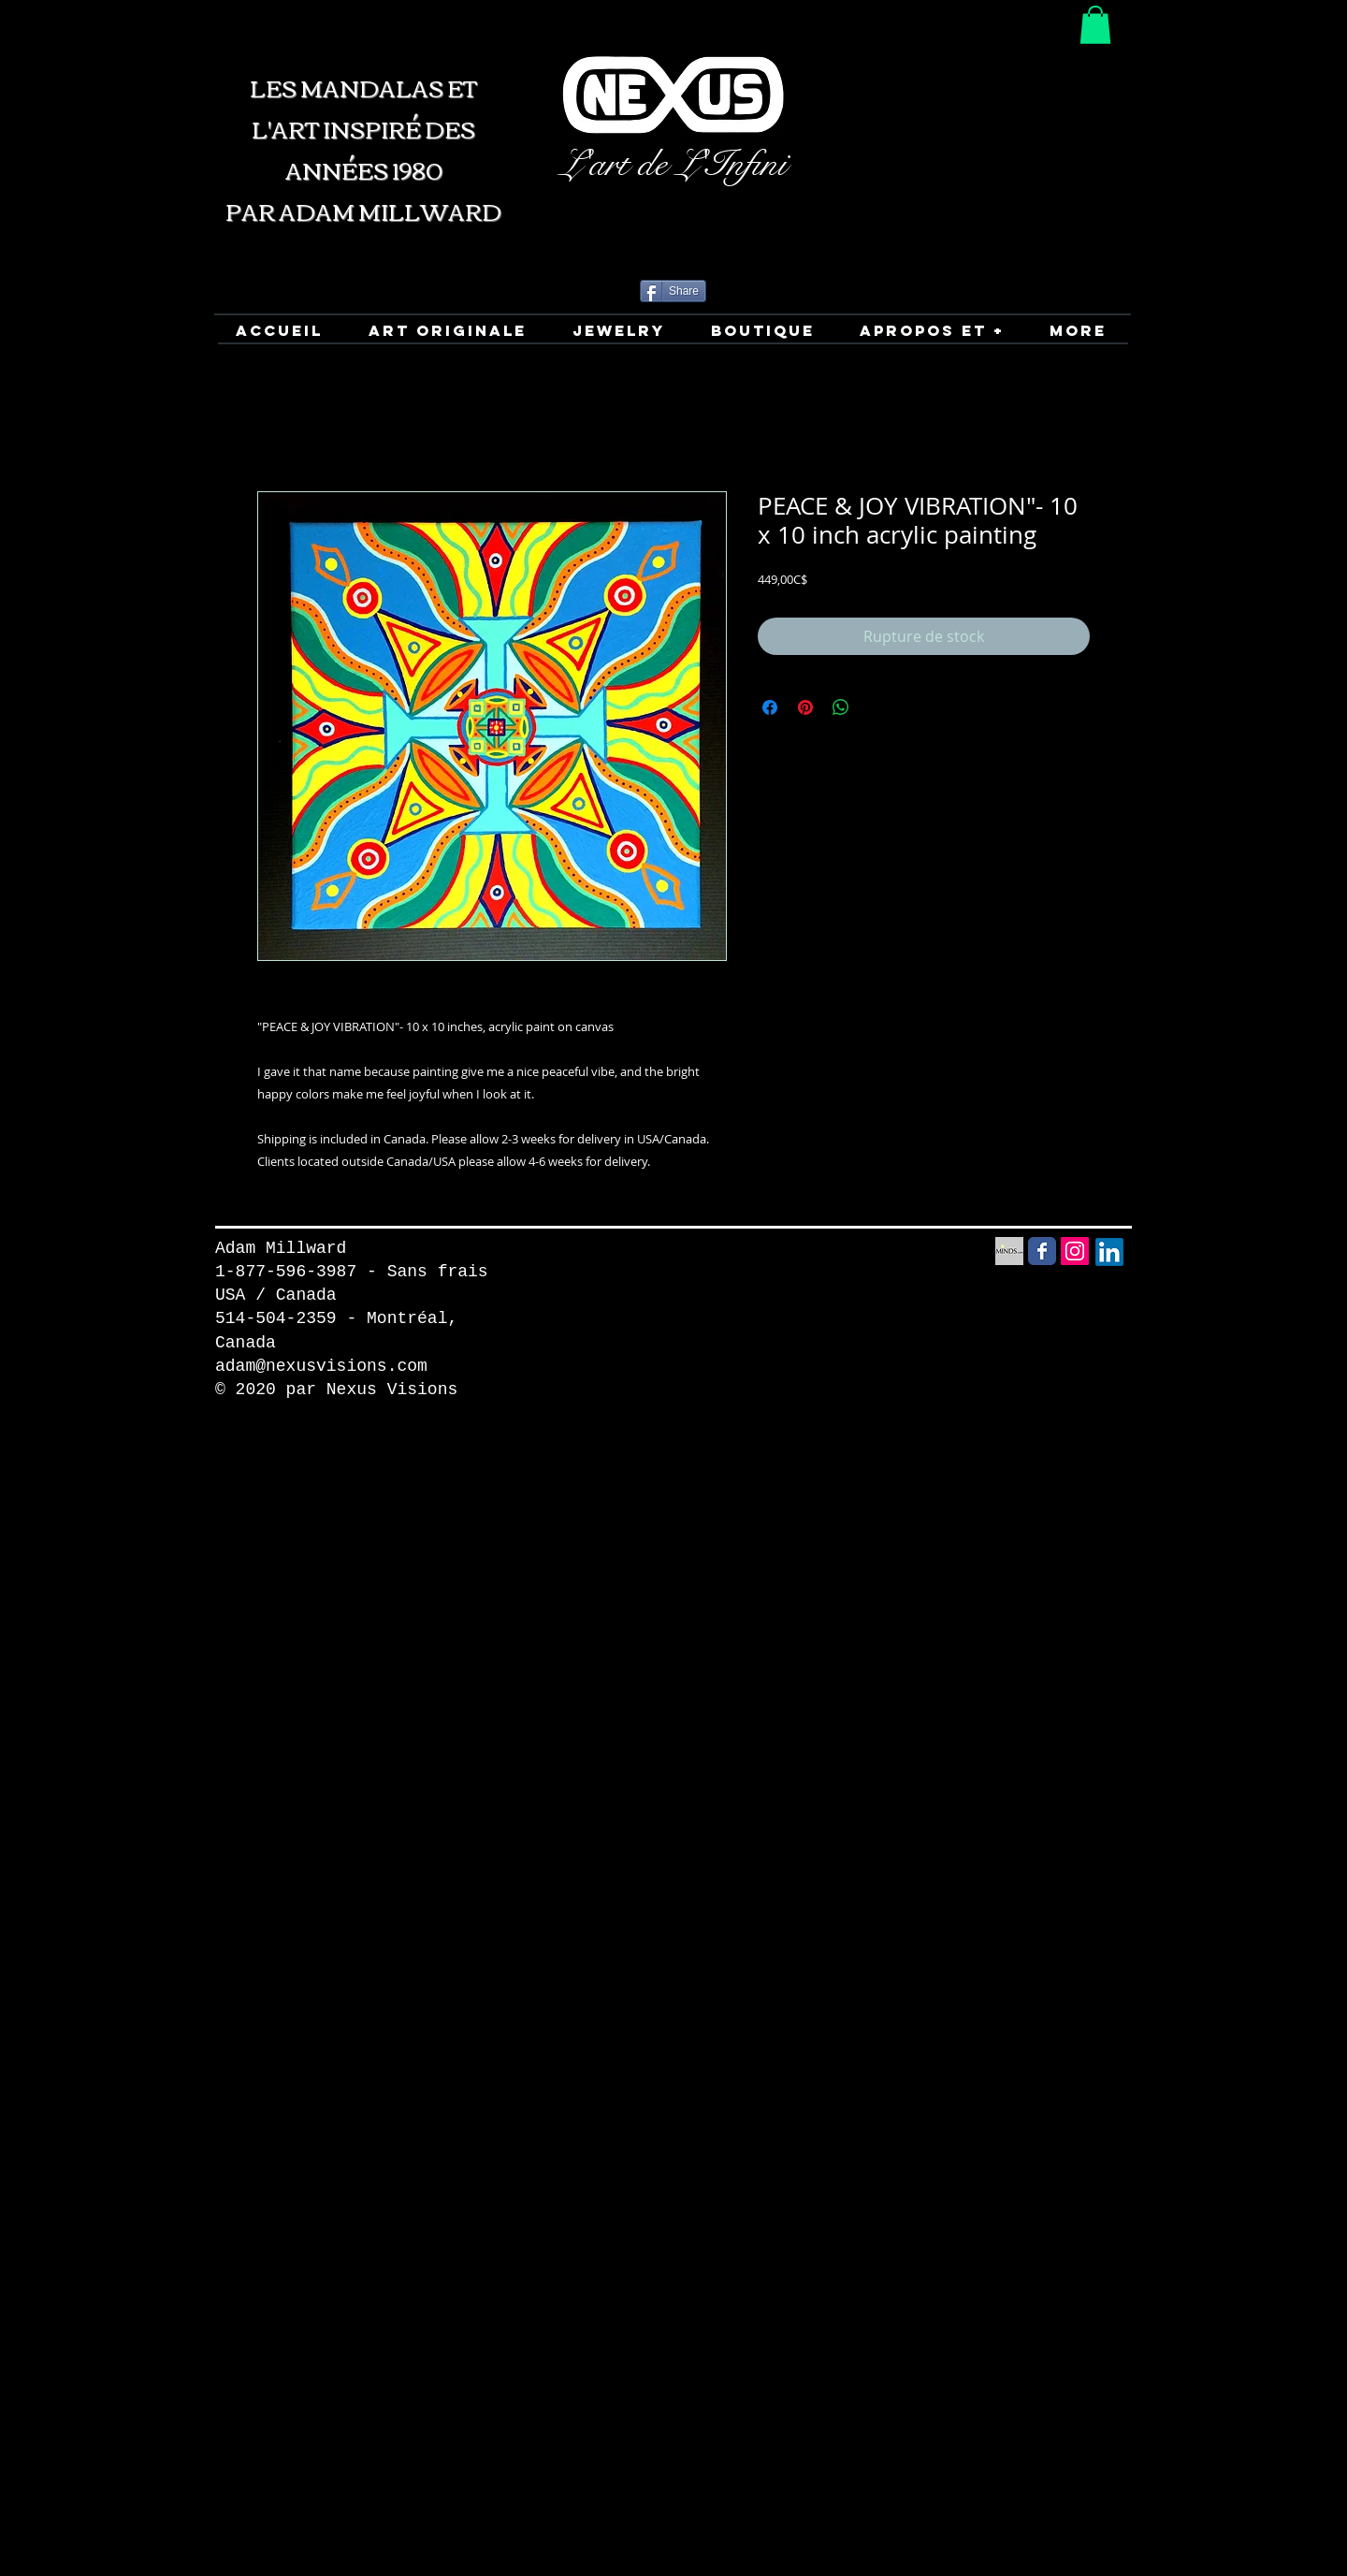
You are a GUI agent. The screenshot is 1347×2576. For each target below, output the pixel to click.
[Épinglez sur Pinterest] (805, 707)
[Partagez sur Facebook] (770, 707)
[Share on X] (876, 707)
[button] (1095, 25)
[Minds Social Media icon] (1009, 1251)
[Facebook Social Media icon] (1042, 1251)
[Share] (673, 291)
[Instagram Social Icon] (1075, 1251)
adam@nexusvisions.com (321, 1366)
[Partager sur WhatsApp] (841, 707)
